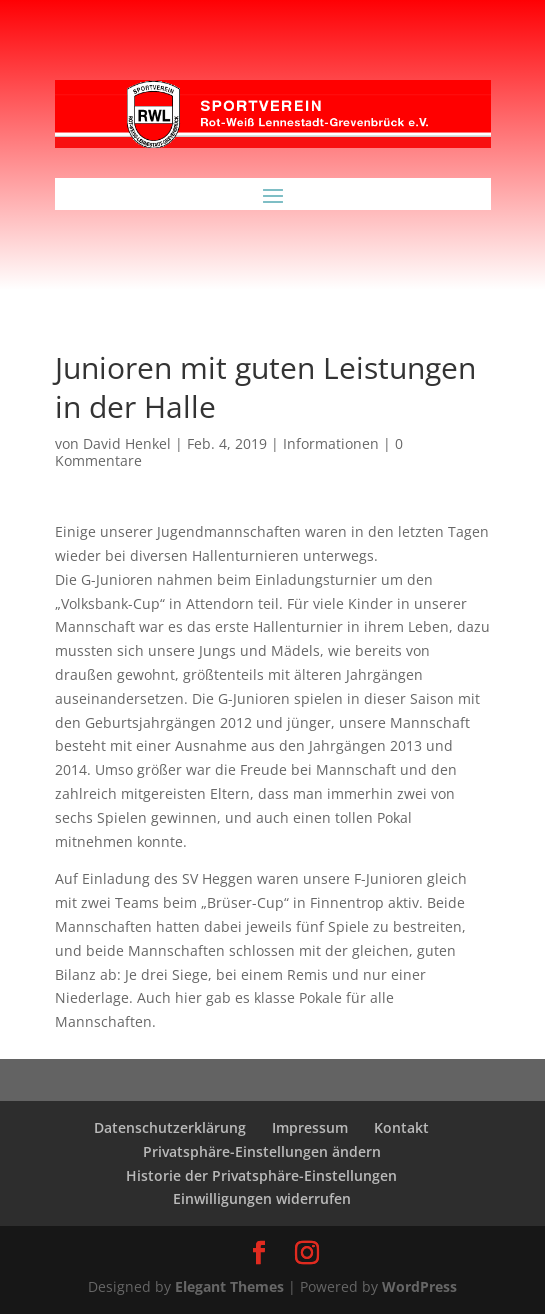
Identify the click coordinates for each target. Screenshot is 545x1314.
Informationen (331, 443)
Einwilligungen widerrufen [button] (262, 1198)
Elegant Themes (229, 1286)
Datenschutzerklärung (170, 1127)
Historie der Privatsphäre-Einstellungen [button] (261, 1175)
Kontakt (401, 1127)
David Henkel (127, 443)
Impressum (310, 1127)
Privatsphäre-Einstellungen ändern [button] (262, 1151)
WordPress (419, 1286)
